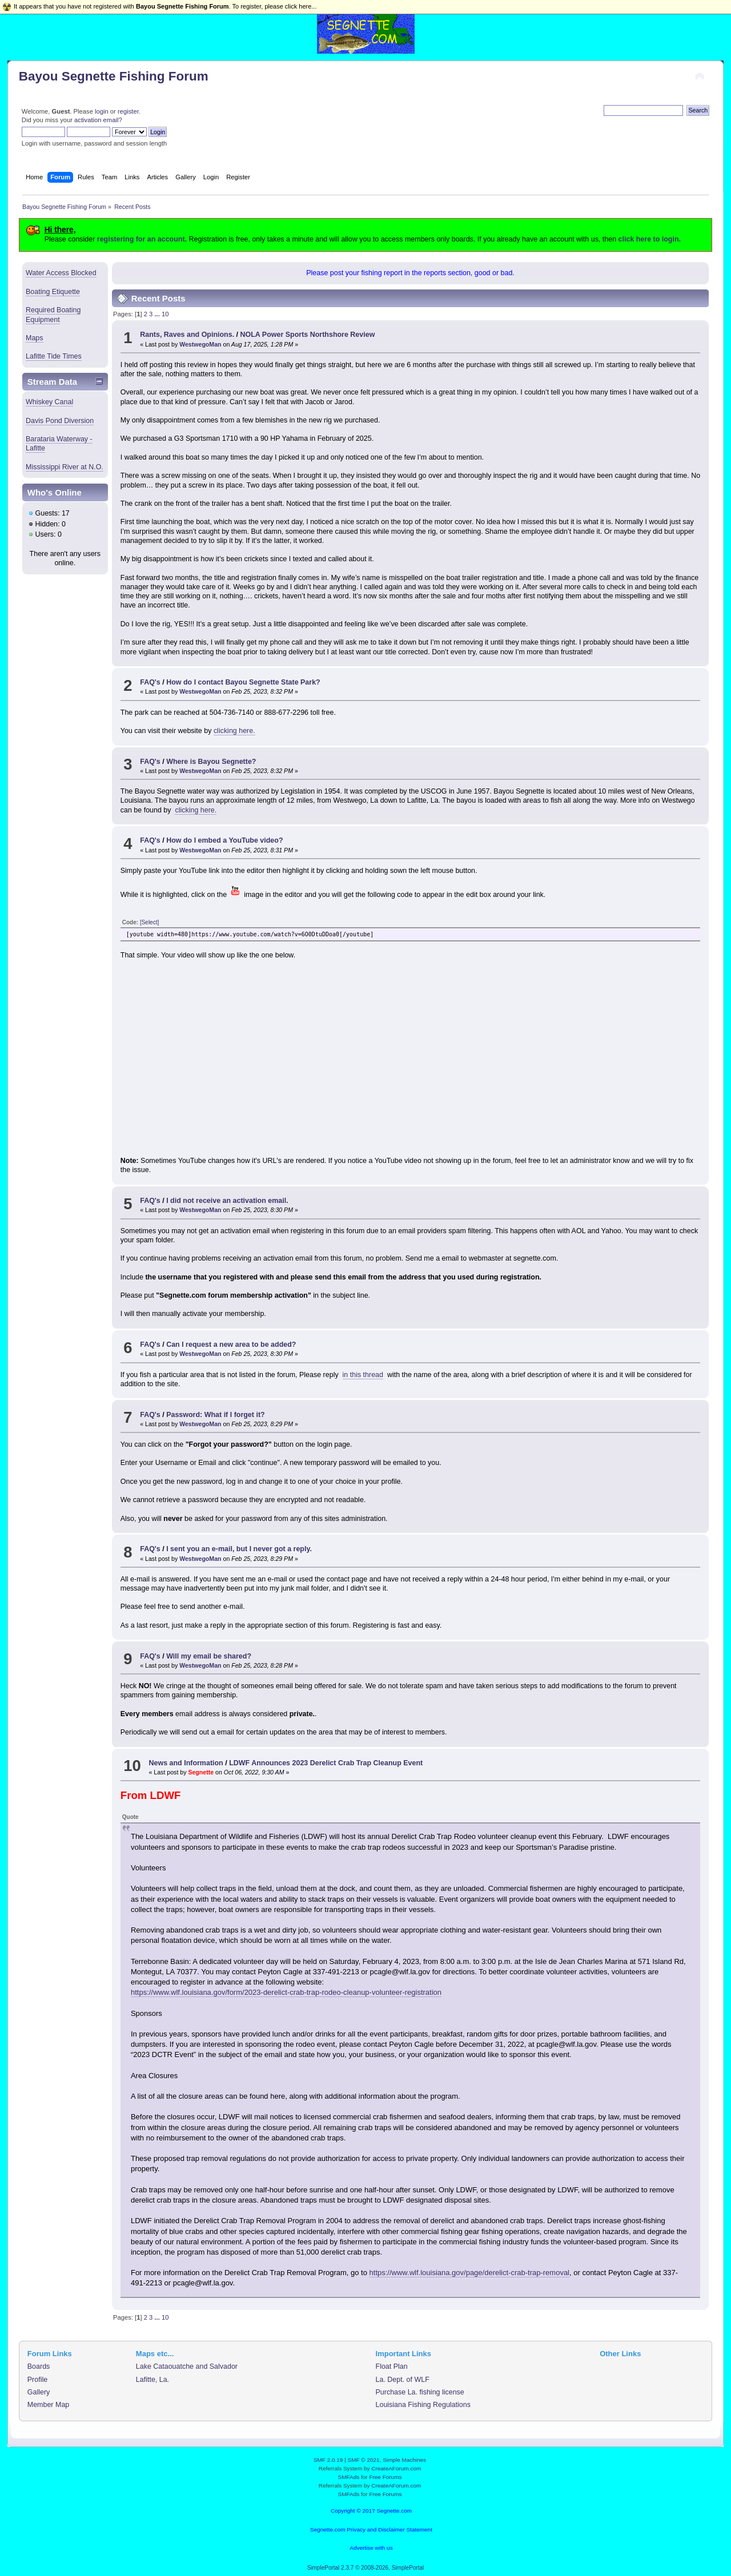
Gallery (38, 2392)
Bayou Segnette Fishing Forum (113, 76)
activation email (96, 119)
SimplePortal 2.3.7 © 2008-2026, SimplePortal (365, 2568)
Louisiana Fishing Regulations (423, 2405)
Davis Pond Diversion (60, 421)
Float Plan (392, 2366)
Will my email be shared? (208, 1656)
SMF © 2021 (364, 2460)
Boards (38, 2366)
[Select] (149, 922)
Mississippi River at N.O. (64, 467)
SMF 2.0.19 (328, 2460)
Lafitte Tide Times (54, 356)
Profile (37, 2380)
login (102, 111)
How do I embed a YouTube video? (224, 840)
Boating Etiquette (53, 292)
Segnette (201, 1772)
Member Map (48, 2405)
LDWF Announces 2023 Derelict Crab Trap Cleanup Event (326, 1763)
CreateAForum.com (396, 2468)
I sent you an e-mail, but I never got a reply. (239, 1549)
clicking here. (234, 731)
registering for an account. (142, 239)
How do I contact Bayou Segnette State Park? (243, 682)
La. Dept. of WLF (402, 2380)
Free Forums (385, 2477)
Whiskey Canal (49, 402)
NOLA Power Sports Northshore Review (307, 335)
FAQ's (150, 682)
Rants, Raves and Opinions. (187, 335)
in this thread (363, 1375)
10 (165, 314)
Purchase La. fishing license (420, 2392)
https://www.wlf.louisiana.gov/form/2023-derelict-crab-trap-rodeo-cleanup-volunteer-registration (286, 1992)
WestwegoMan (200, 344)
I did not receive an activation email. (227, 1201)
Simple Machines (404, 2460)
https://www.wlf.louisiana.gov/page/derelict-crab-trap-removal (469, 2272)
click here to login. (649, 239)
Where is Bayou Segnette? (211, 762)
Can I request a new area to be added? (231, 1345)
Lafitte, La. (152, 2380)
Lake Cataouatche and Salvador (187, 2366)
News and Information (186, 1763)
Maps (34, 338)
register (128, 111)
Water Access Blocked (61, 273)
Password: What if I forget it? (215, 1415)
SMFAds (349, 2477)
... (157, 314)
